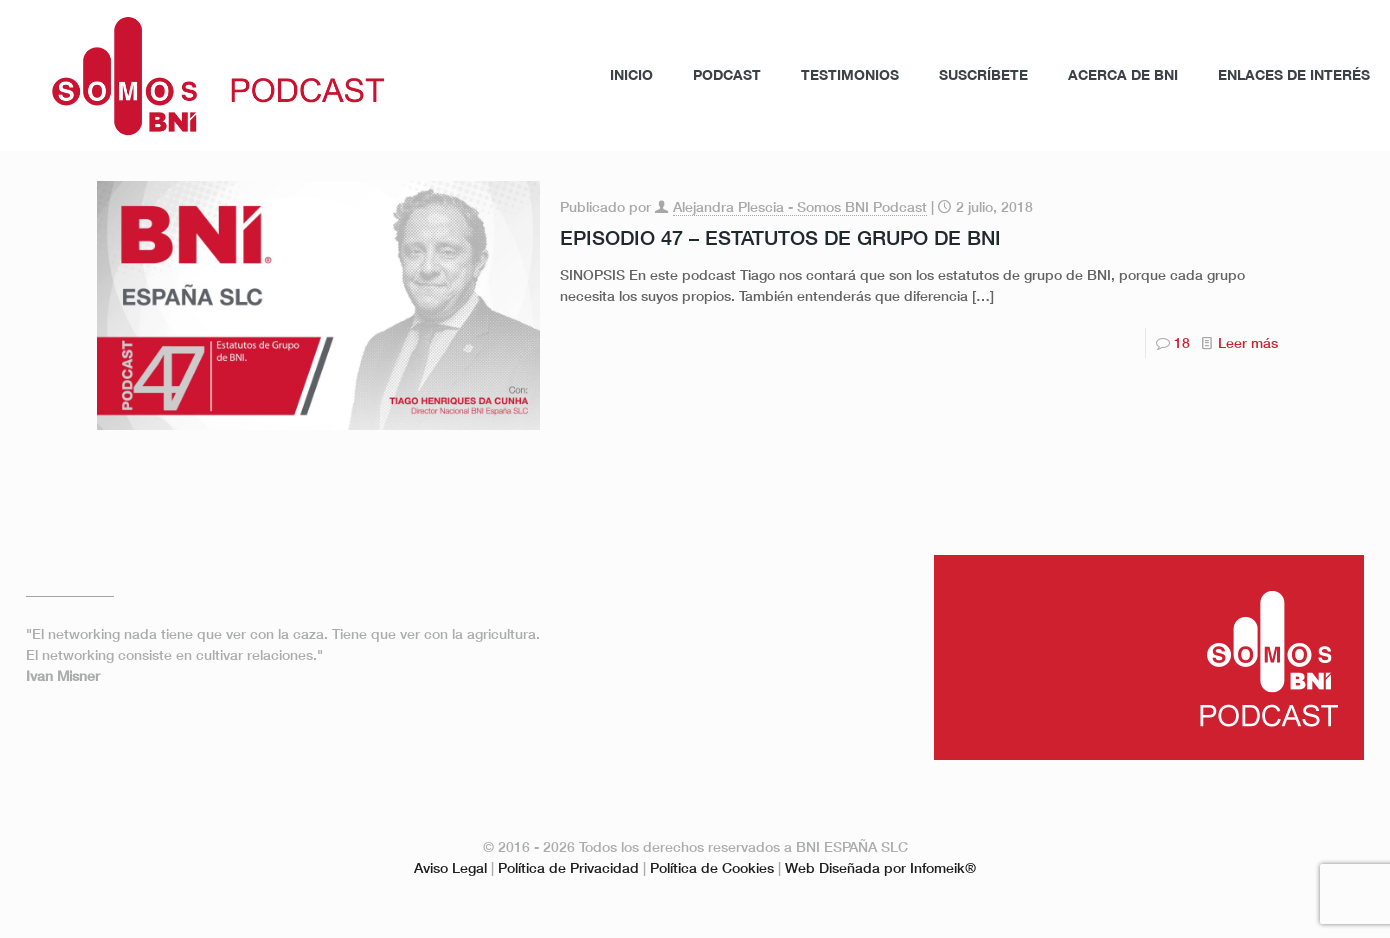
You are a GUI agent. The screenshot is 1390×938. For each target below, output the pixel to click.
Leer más (1248, 342)
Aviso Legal (450, 867)
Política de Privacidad (568, 867)
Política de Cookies (712, 867)
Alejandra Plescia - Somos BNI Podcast (800, 206)
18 (1182, 342)
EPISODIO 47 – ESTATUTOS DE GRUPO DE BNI (780, 237)
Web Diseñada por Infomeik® (880, 867)
